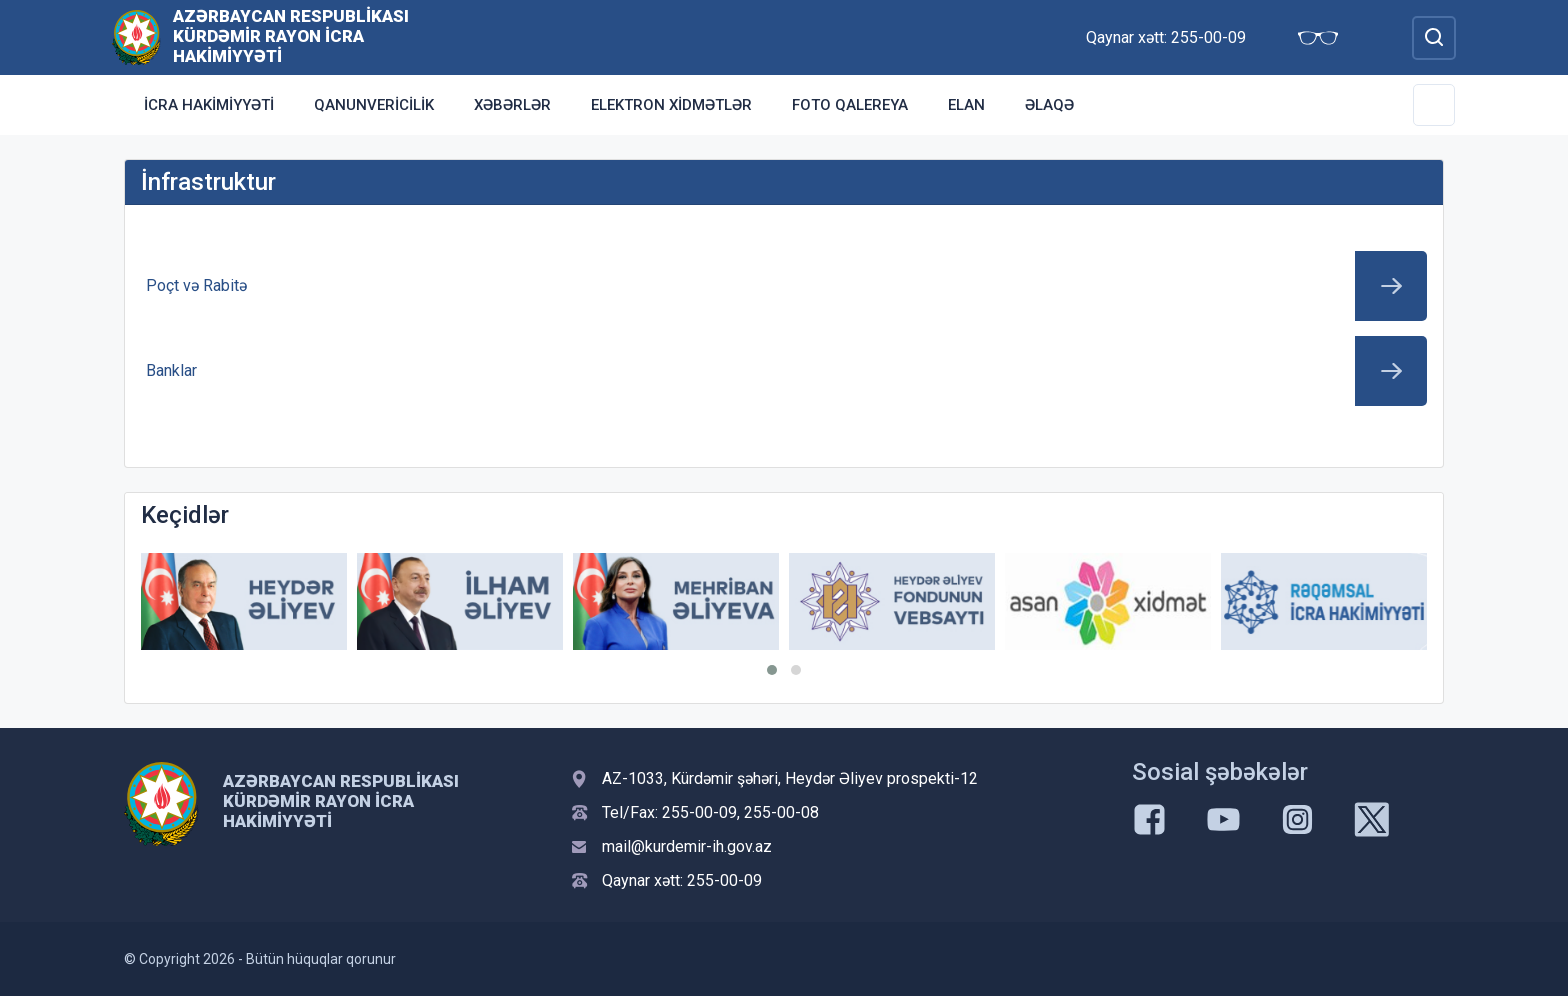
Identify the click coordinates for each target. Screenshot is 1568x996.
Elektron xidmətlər (671, 105)
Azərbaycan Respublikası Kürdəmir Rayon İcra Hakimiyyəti (291, 36)
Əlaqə (1049, 105)
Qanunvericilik (374, 105)
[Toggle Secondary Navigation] (1434, 105)
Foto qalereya (850, 105)
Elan (966, 105)
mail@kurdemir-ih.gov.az (687, 846)
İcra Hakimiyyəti (209, 105)
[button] (772, 670)
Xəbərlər (512, 105)
